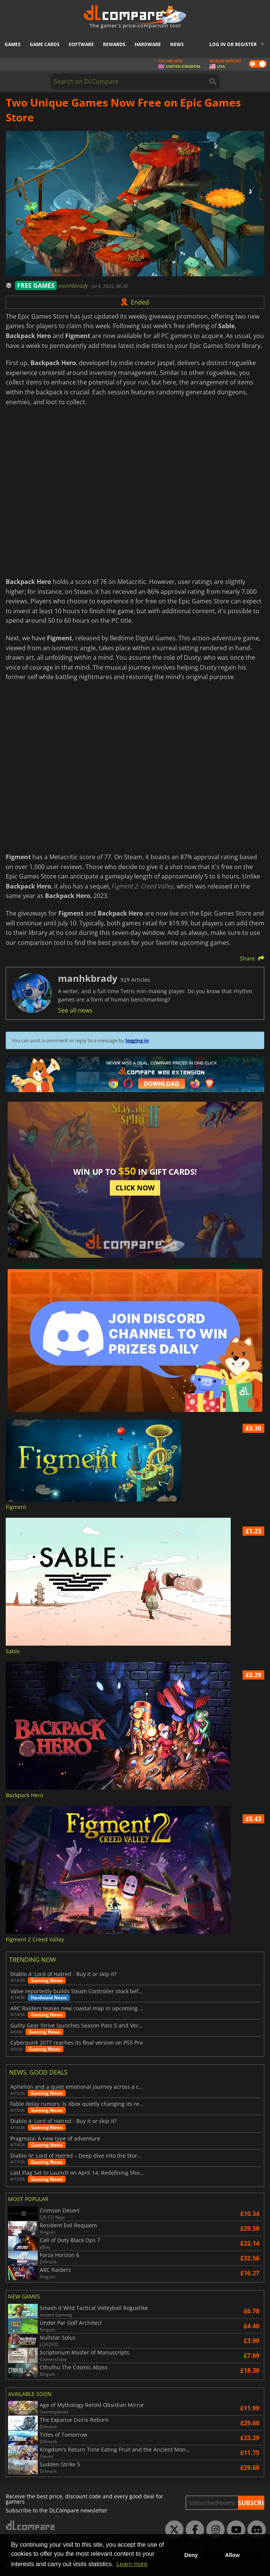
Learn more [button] (132, 2564)
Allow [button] (232, 2555)
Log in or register (233, 44)
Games (13, 44)
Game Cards (44, 44)
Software (81, 44)
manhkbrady (73, 285)
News (177, 44)
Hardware (148, 44)
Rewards (114, 44)
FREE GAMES (36, 285)
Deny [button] (191, 2555)
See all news (75, 1010)
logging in (137, 1040)
